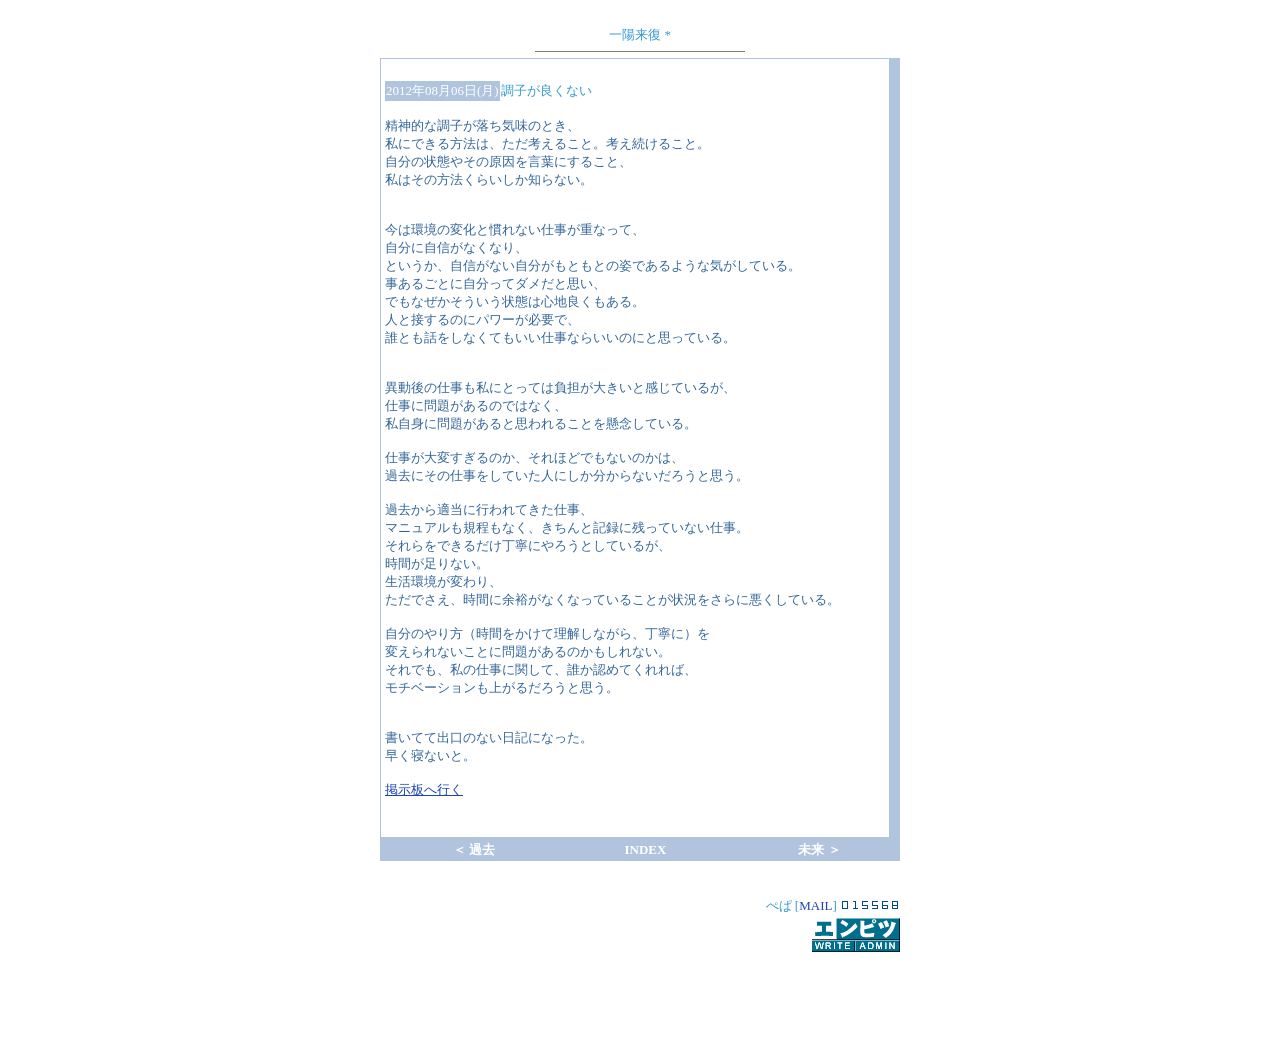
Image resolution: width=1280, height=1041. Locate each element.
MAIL (815, 905)
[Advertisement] (640, 985)
